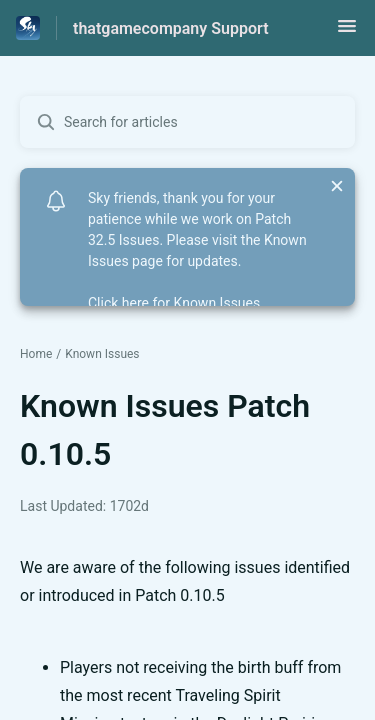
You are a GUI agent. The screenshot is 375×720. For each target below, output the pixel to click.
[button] (347, 32)
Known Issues (102, 354)
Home (36, 354)
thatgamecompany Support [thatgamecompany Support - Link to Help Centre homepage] (171, 28)
